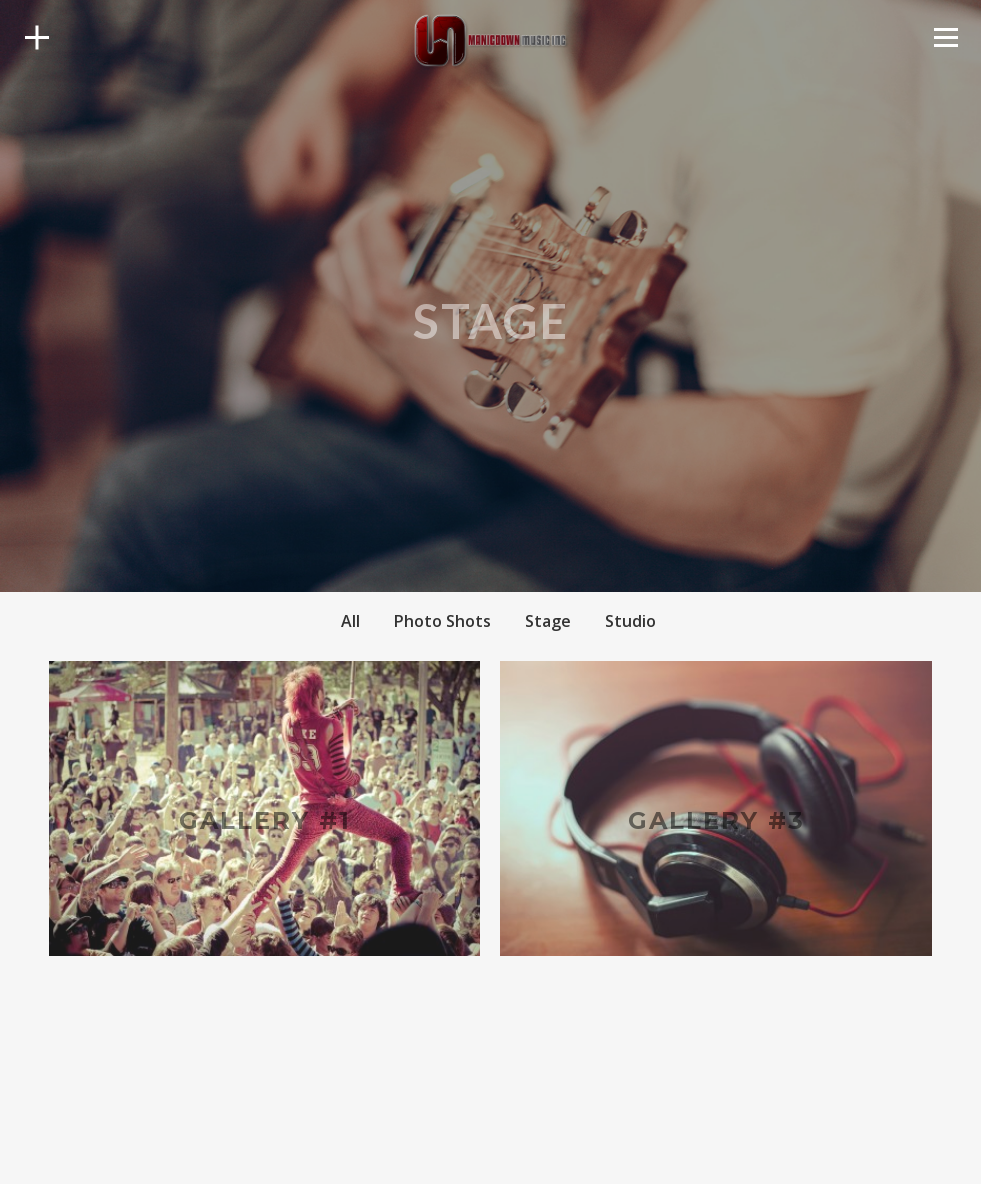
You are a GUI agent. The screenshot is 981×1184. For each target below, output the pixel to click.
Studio (630, 621)
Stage (548, 621)
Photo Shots (442, 621)
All (350, 621)
